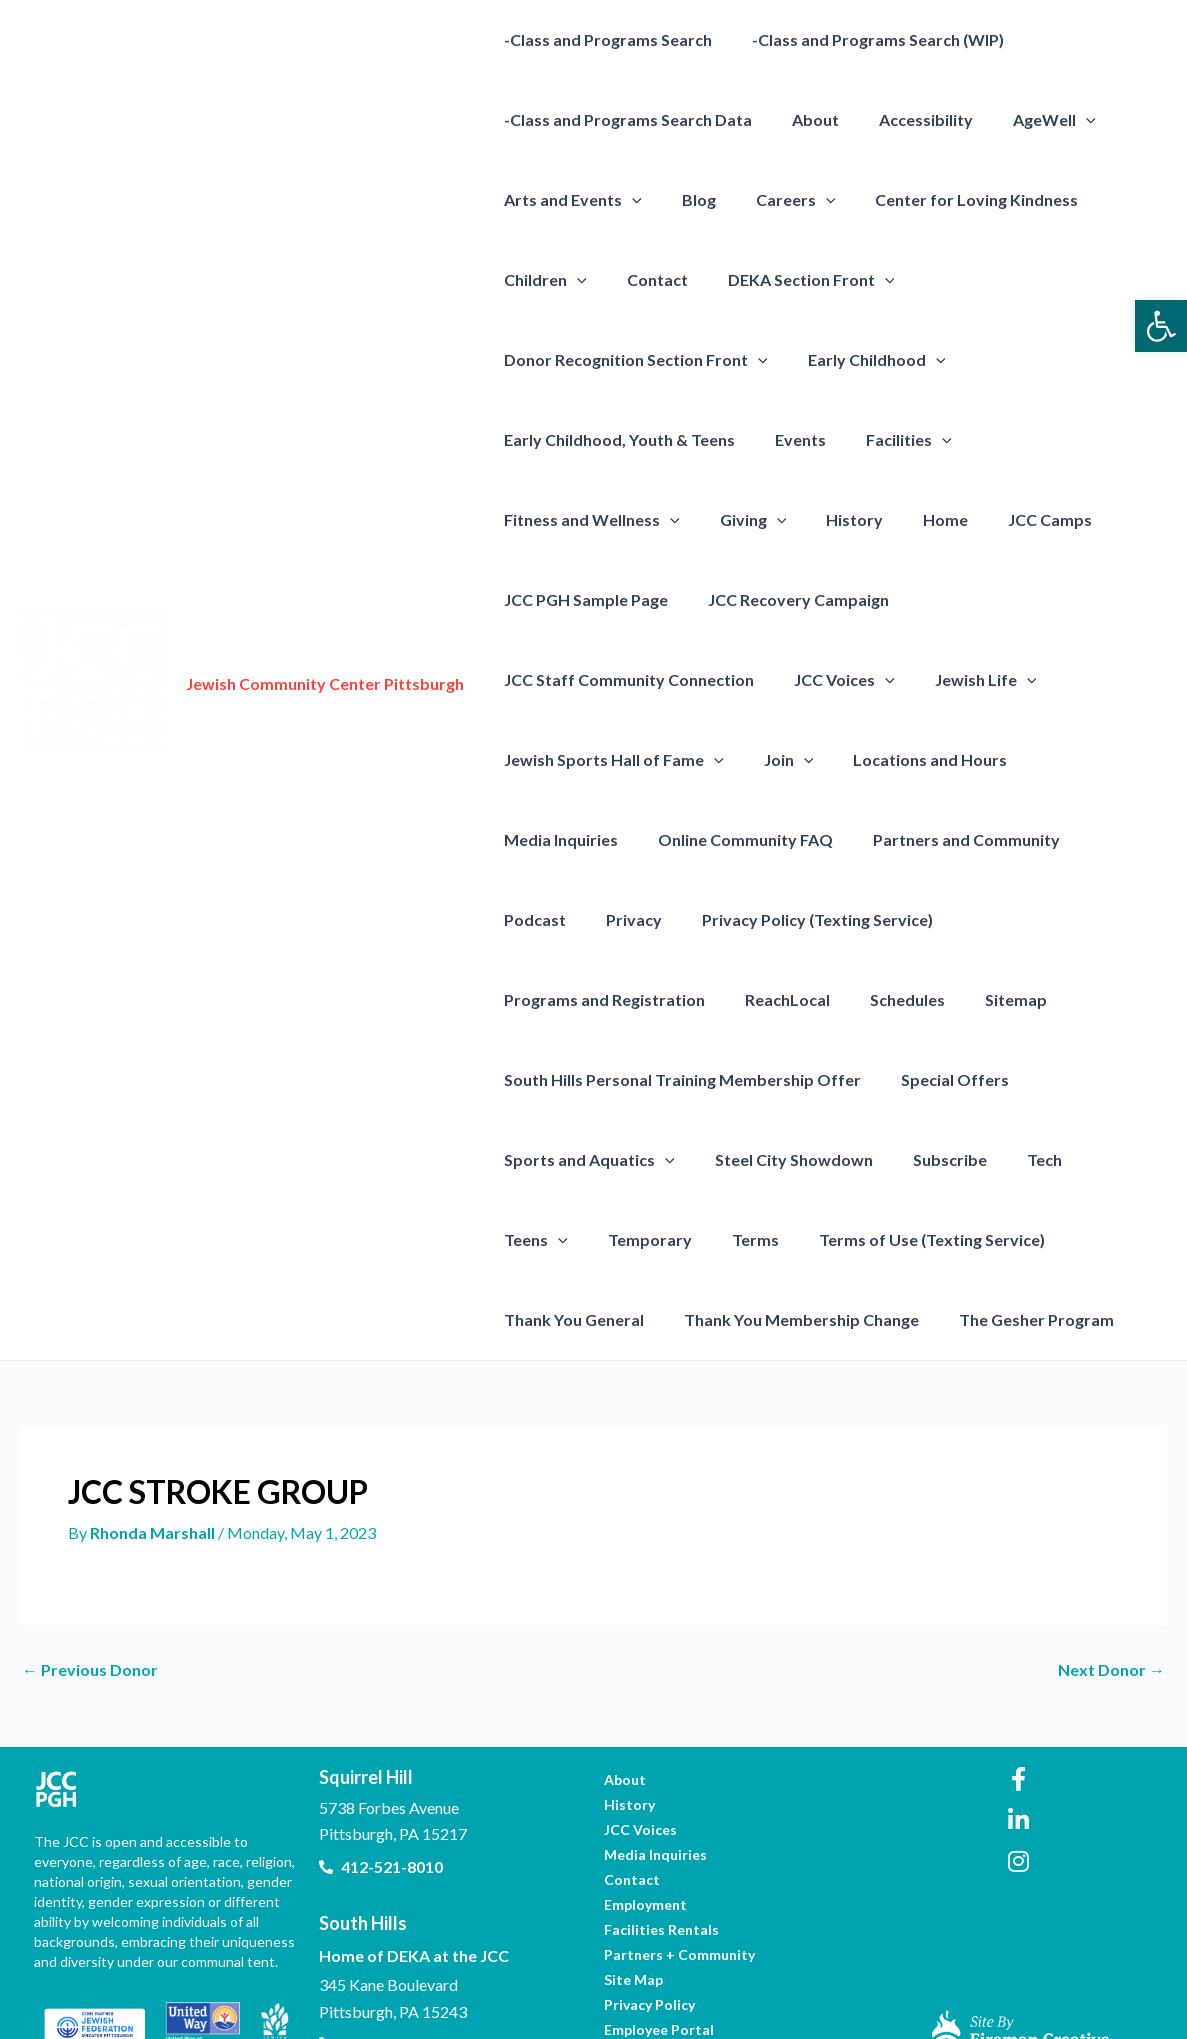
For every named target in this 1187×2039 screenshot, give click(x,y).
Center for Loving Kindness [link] (948, 199)
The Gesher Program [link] (844, 1239)
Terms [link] (639, 1159)
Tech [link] (1016, 1079)
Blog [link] (687, 199)
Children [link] (541, 280)
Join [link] (910, 680)
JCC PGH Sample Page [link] (963, 519)
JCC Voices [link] (1045, 600)
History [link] (627, 519)
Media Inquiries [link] (557, 759)
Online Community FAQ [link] (733, 759)
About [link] (803, 119)
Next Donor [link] (1111, 1590)
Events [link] (788, 439)
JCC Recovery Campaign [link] (590, 599)
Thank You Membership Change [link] (617, 1239)
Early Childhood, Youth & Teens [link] (615, 439)
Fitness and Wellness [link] (1052, 440)
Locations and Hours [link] (1044, 679)
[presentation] (1058, 120)
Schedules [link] (654, 919)
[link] (1161, 326)
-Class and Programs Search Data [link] (624, 119)
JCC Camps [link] (807, 519)
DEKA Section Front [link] (791, 280)
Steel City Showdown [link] (782, 1079)
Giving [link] (533, 520)
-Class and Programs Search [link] (604, 39)
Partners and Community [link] (946, 759)
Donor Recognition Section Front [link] (632, 360)
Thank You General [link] (1023, 1159)
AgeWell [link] (1026, 120)
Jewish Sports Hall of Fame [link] (744, 680)
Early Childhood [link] (865, 360)
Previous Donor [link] (90, 1590)
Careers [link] (776, 200)
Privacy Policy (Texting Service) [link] (703, 839)
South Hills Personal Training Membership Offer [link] (678, 999)
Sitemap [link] (755, 919)
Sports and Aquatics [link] (585, 1080)
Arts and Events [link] (569, 200)
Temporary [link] (542, 1159)
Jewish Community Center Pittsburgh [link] (325, 643)
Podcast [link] (1103, 759)
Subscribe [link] (930, 1079)
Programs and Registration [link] (951, 839)
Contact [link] (645, 279)
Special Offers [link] (943, 999)
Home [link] (710, 519)
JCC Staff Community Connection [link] (838, 599)
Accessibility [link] (906, 119)
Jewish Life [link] (551, 680)
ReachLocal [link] (542, 919)
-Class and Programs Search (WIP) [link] (866, 39)
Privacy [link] (528, 839)
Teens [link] (1098, 1080)
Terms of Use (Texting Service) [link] (808, 1159)
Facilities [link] (889, 440)
